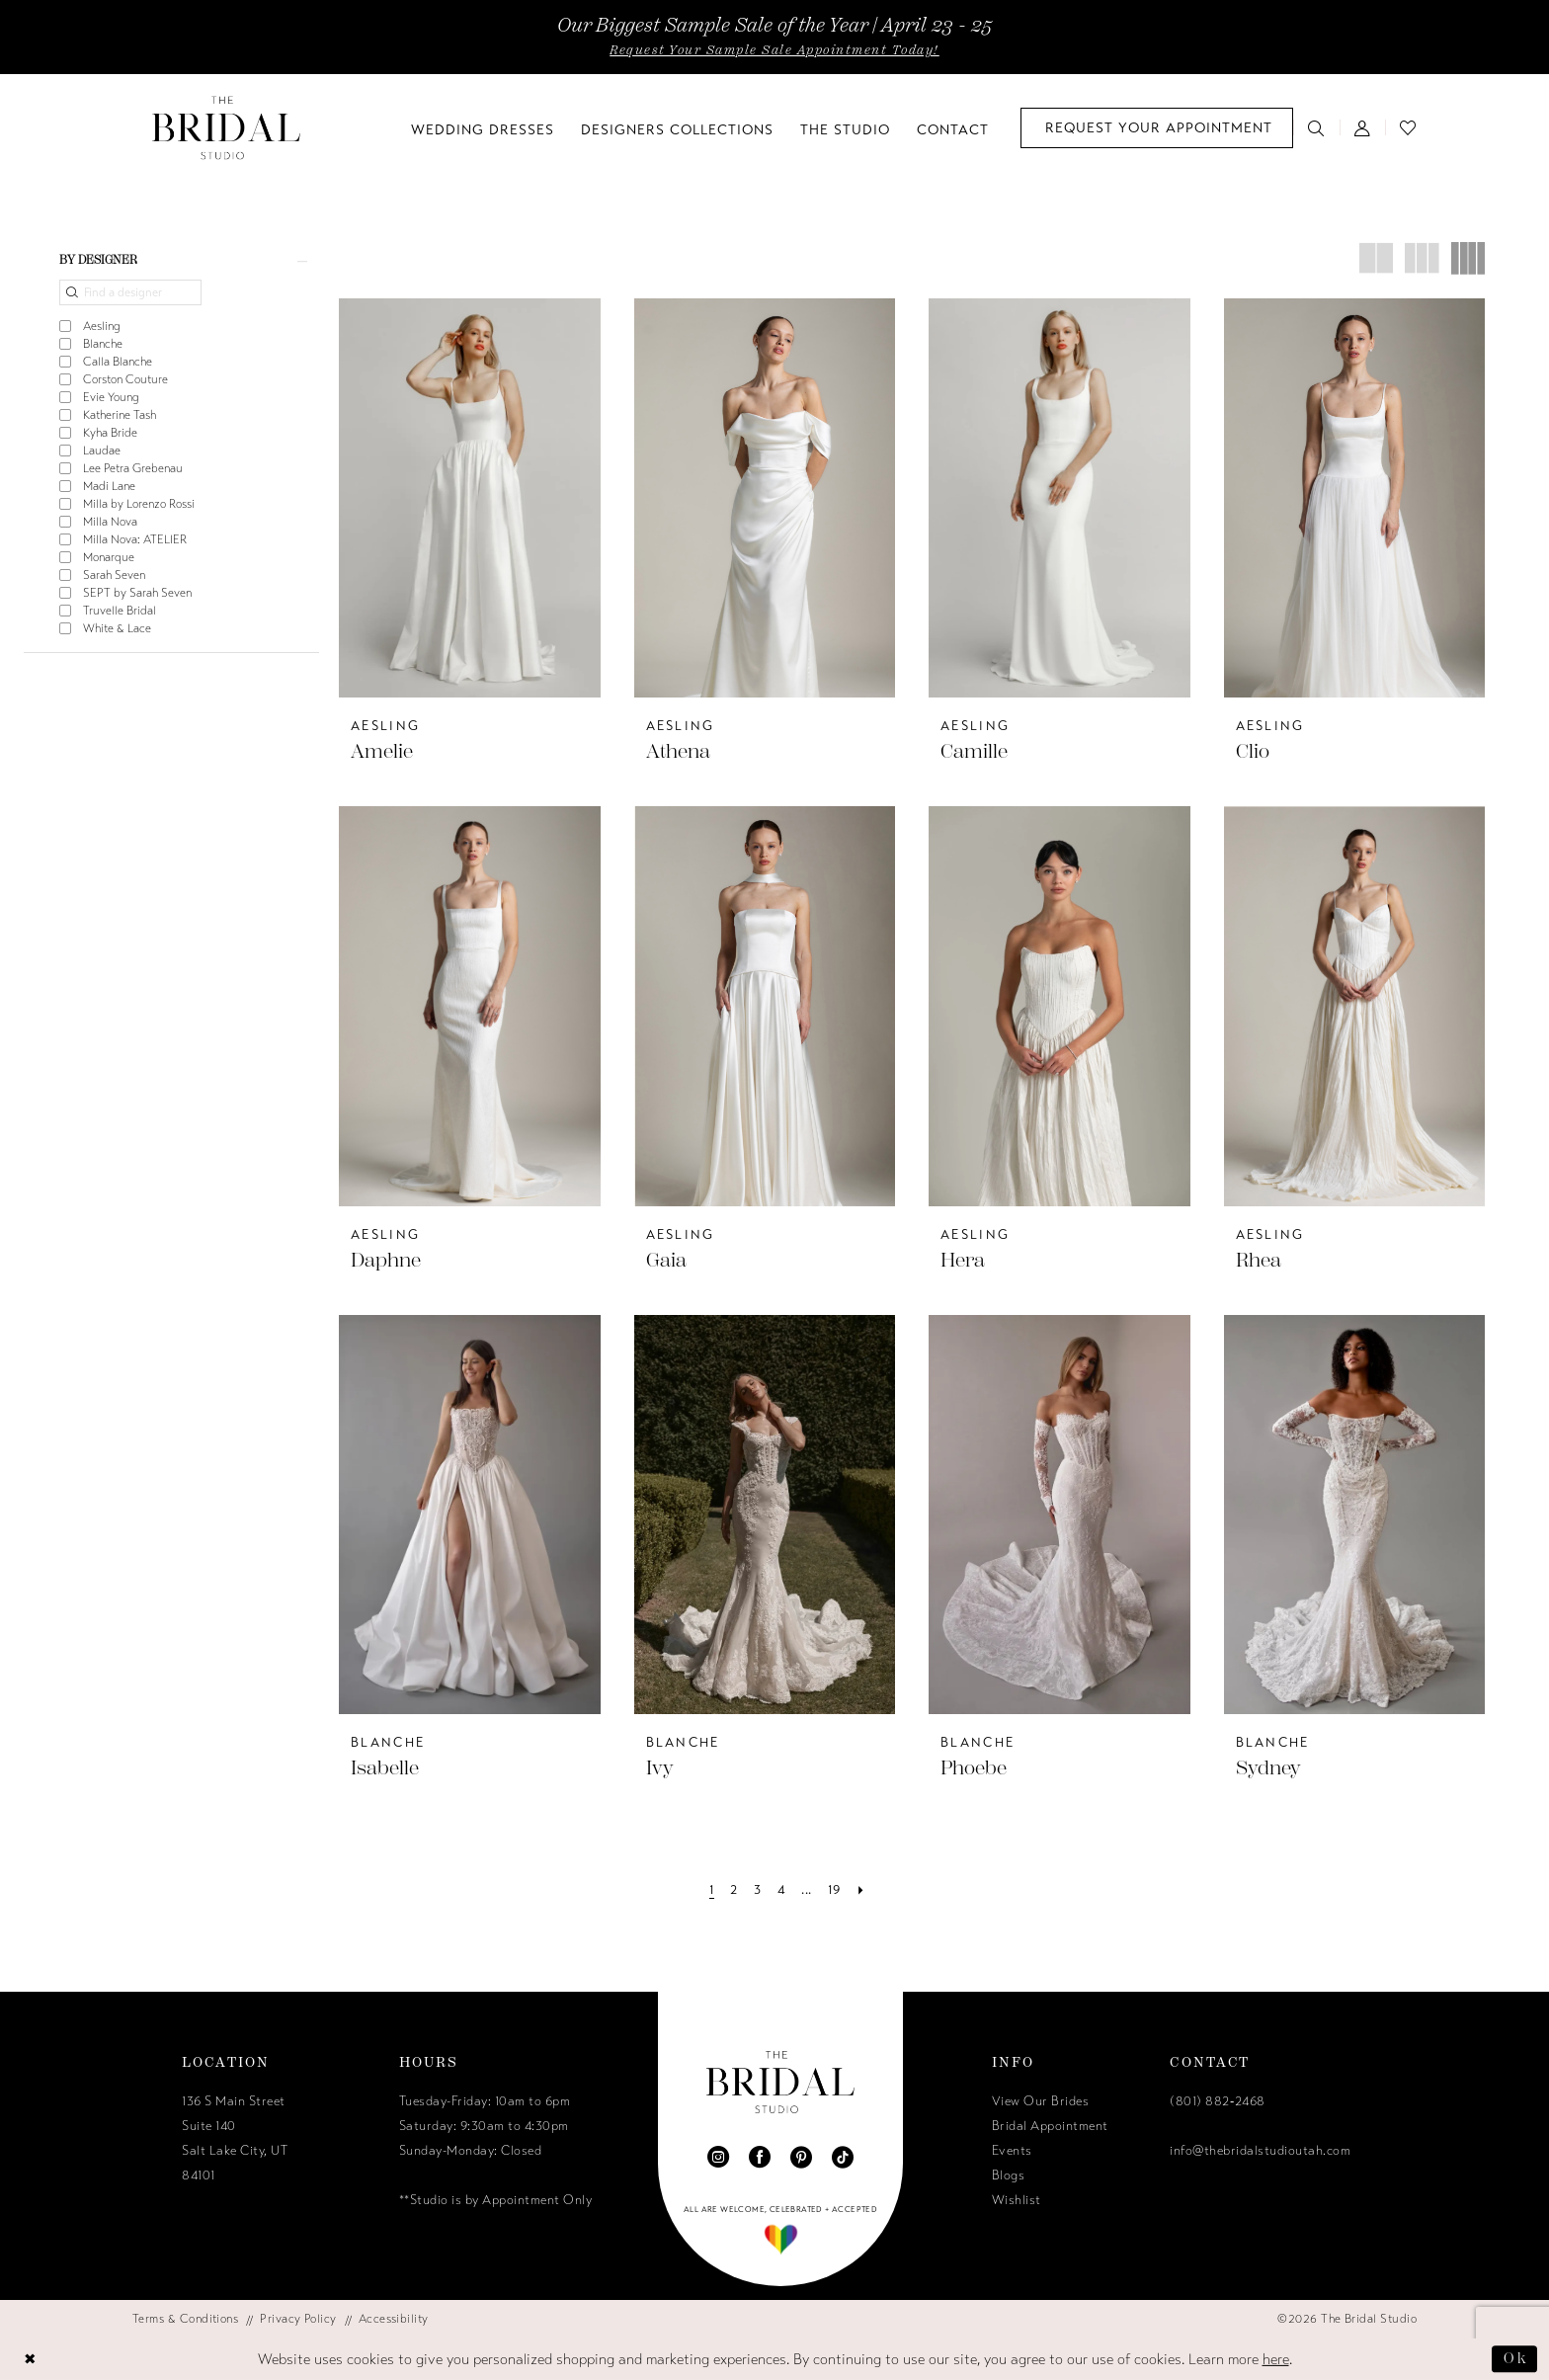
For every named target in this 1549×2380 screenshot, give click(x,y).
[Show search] (1316, 127)
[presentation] (470, 498)
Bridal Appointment (1050, 2126)
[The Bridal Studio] (226, 128)
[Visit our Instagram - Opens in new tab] (718, 2157)
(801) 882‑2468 (1217, 2101)
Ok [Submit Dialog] (1515, 2358)
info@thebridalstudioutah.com (1260, 2151)
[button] (1363, 127)
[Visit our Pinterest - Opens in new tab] (801, 2157)
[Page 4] (781, 1890)
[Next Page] (861, 1890)
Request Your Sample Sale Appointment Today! (774, 50)
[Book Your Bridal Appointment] (1156, 128)
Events (1012, 2151)
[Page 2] (733, 1890)
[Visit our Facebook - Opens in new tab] (760, 2157)
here (1276, 2359)
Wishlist (1016, 2200)
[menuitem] (1156, 128)
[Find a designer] (130, 293)
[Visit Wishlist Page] (1408, 127)
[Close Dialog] (30, 2359)
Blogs (1008, 2175)
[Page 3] (757, 1890)
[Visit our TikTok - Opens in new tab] (843, 2157)
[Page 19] (834, 1890)
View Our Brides (1041, 2101)
